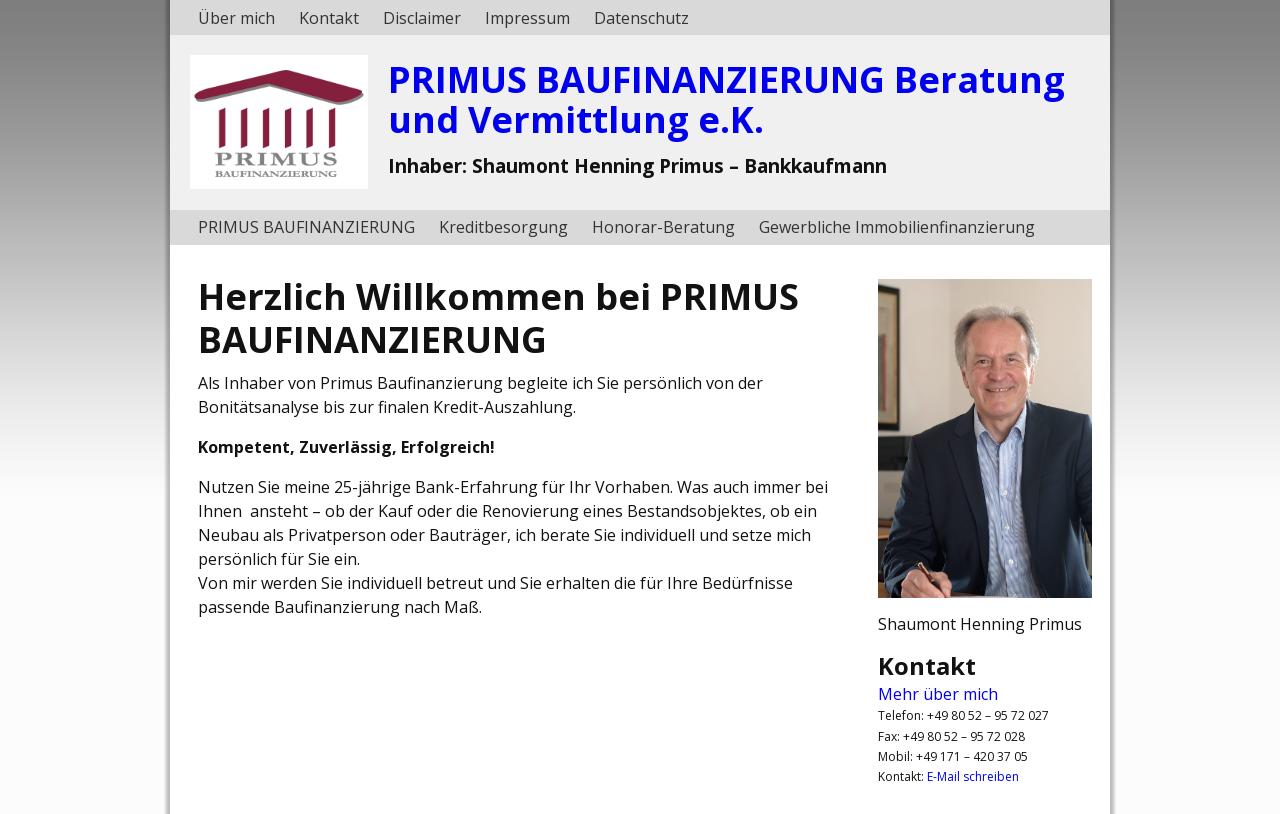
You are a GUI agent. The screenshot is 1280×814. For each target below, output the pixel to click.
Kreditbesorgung (503, 227)
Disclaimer (422, 18)
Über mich (236, 18)
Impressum (527, 18)
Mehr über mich (938, 694)
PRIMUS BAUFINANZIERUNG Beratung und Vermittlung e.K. (726, 99)
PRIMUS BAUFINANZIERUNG (306, 227)
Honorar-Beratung (663, 227)
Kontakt (329, 18)
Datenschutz (641, 18)
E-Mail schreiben (973, 776)
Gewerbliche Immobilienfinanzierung (897, 227)
